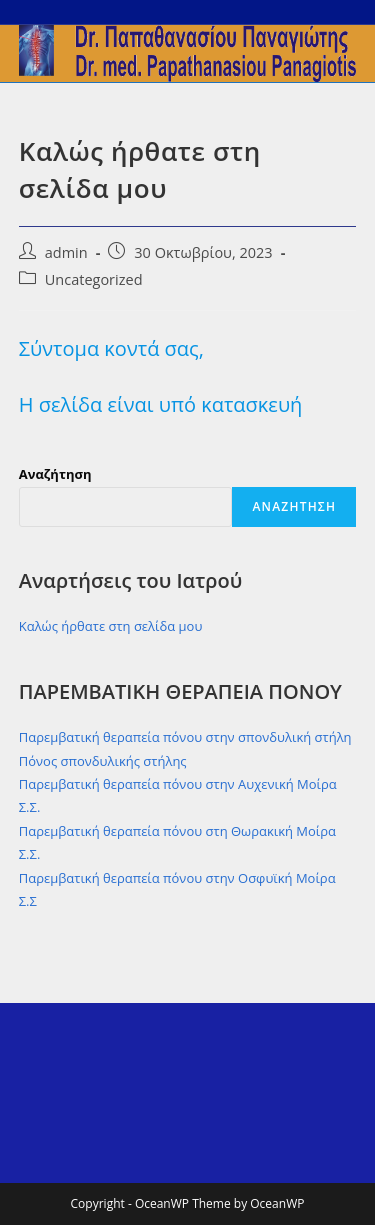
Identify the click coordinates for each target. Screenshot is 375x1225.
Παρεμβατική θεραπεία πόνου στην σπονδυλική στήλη (185, 737)
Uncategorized (94, 279)
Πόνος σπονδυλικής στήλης (103, 761)
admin (66, 252)
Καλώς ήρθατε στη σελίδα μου (111, 626)
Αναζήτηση (55, 474)
